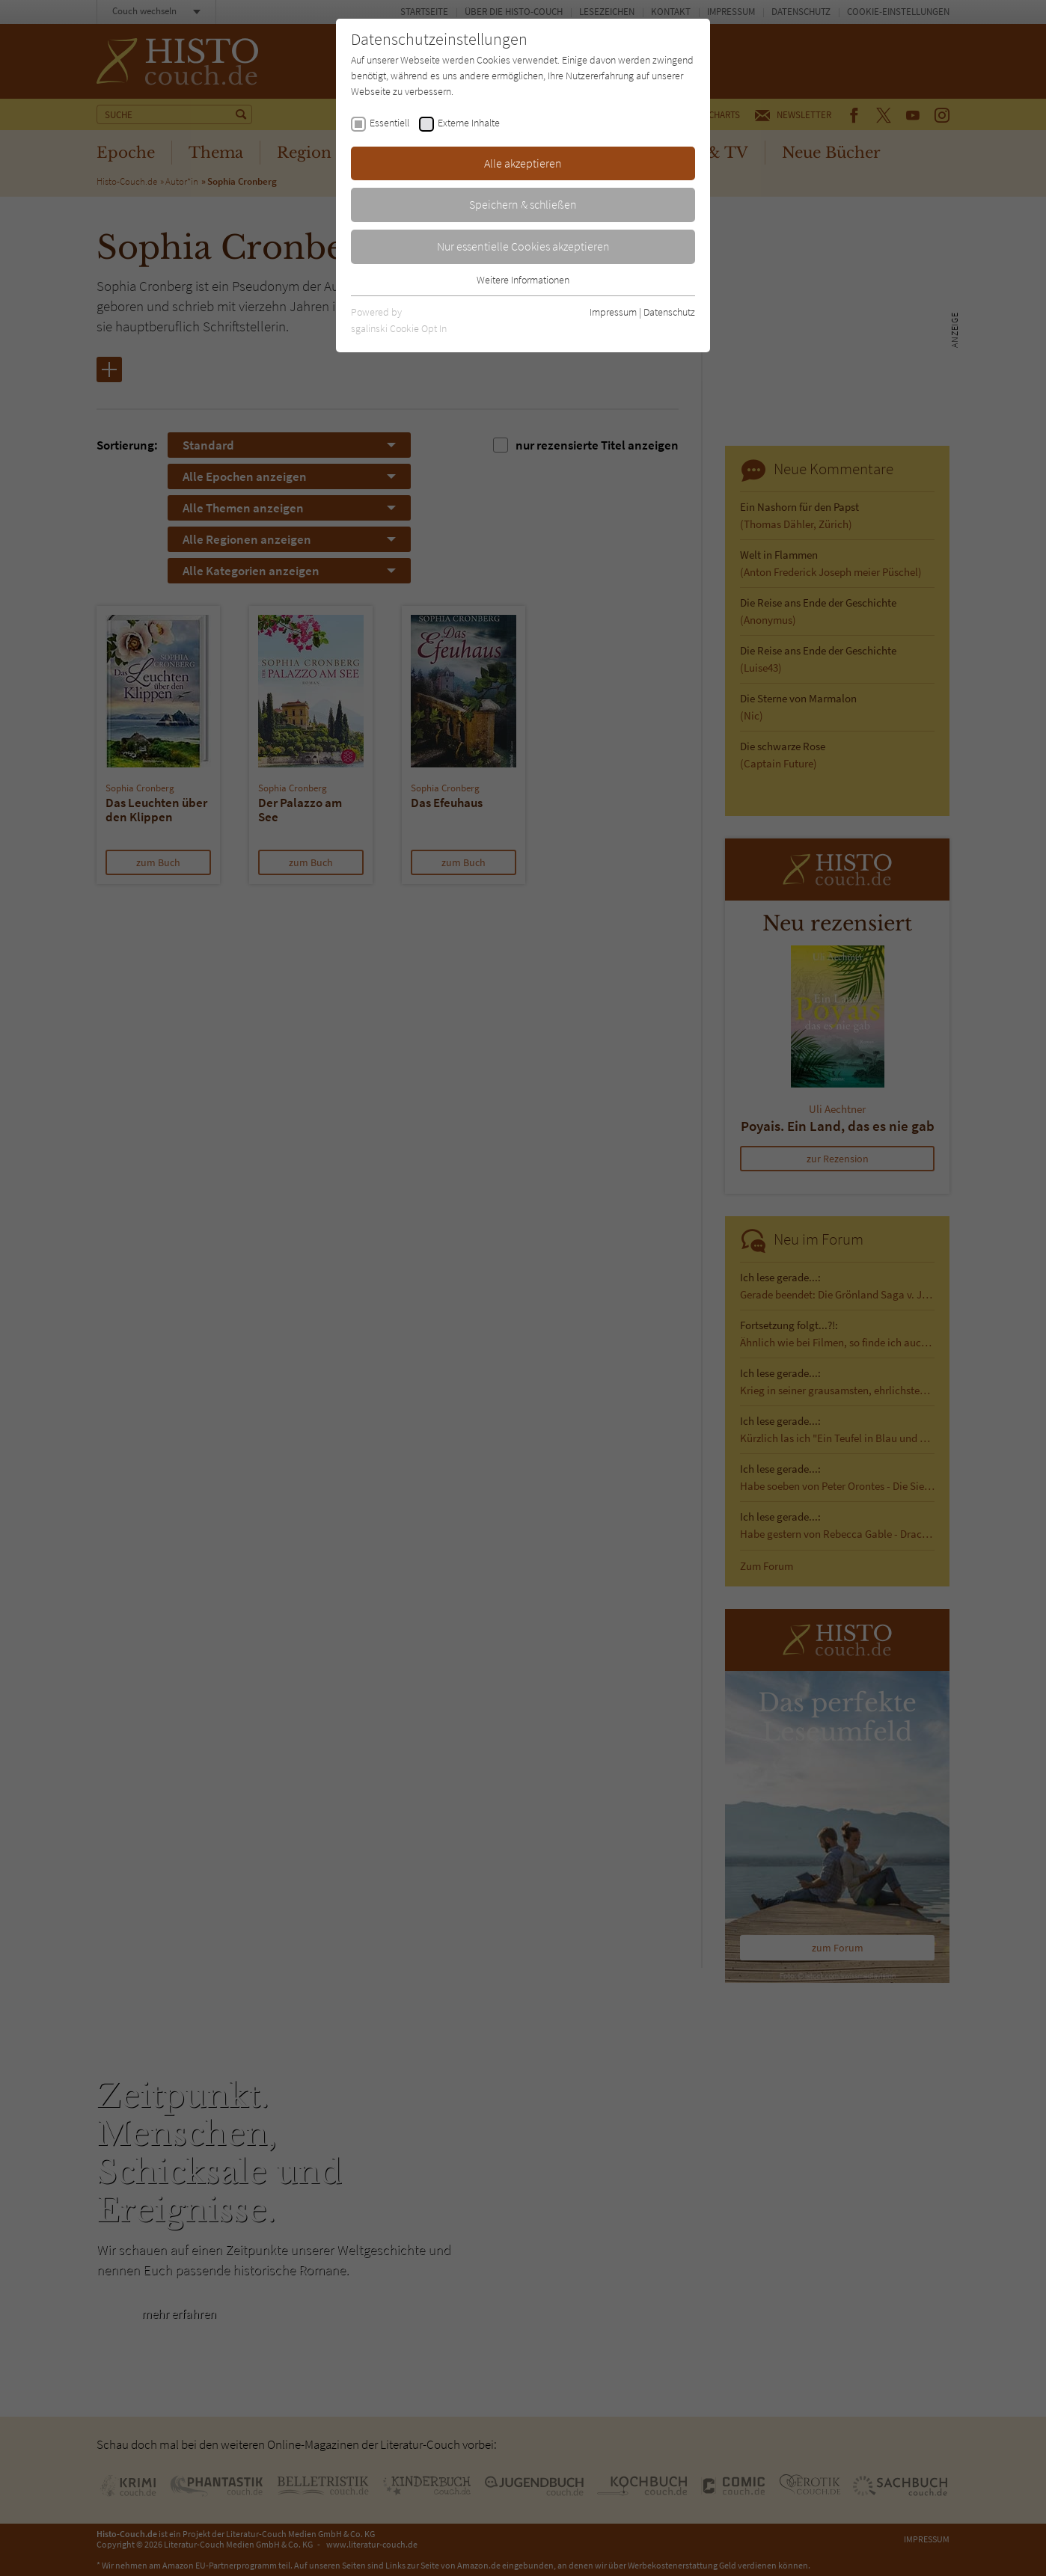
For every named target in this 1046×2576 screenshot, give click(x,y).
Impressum (613, 312)
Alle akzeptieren (523, 163)
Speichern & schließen (523, 204)
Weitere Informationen (523, 279)
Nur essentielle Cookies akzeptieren (523, 246)
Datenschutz (669, 312)
